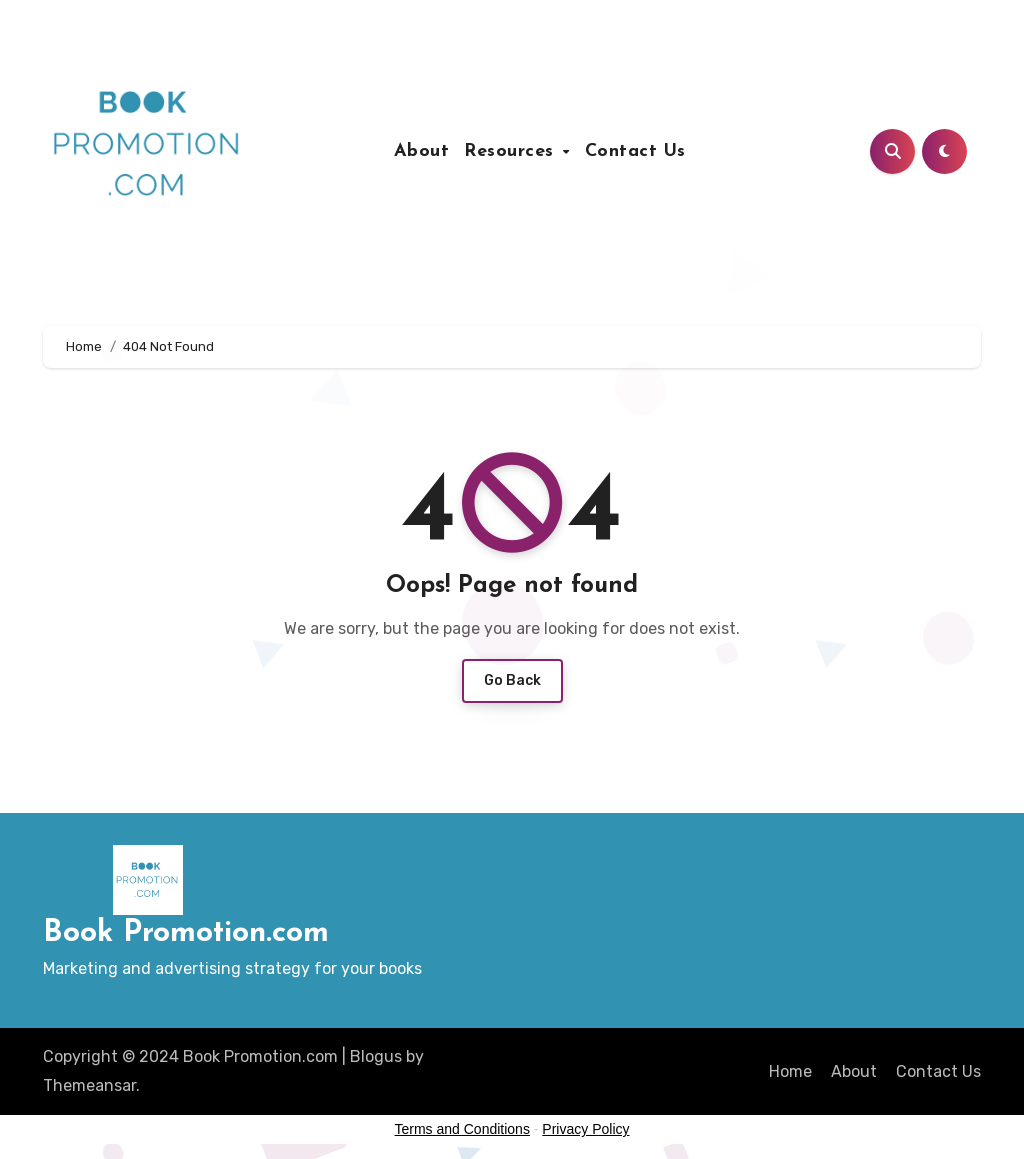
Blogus (376, 1056)
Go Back (512, 680)
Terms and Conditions (462, 1129)
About (422, 151)
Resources (512, 151)
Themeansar (89, 1085)
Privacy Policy (585, 1129)
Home (790, 1071)
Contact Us (635, 151)
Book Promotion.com (186, 933)
